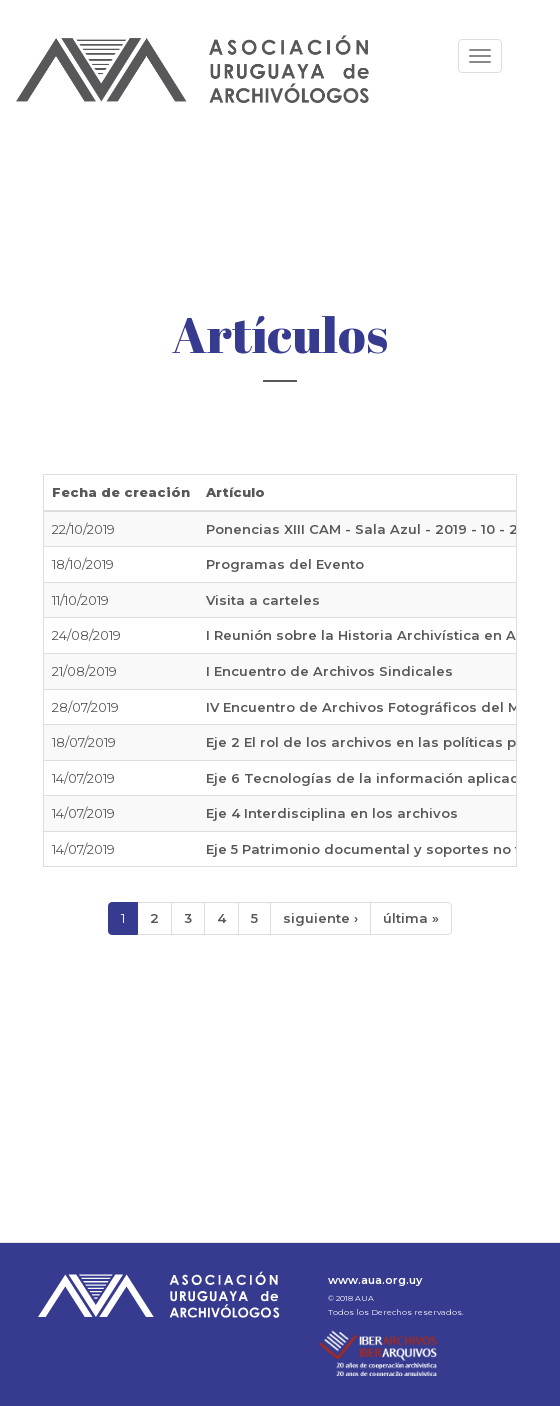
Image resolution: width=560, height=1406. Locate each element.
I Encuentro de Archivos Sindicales (329, 671)
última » (411, 918)
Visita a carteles (263, 600)
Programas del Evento (285, 564)
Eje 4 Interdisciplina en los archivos (332, 813)
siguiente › (320, 918)
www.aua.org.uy (375, 1280)
